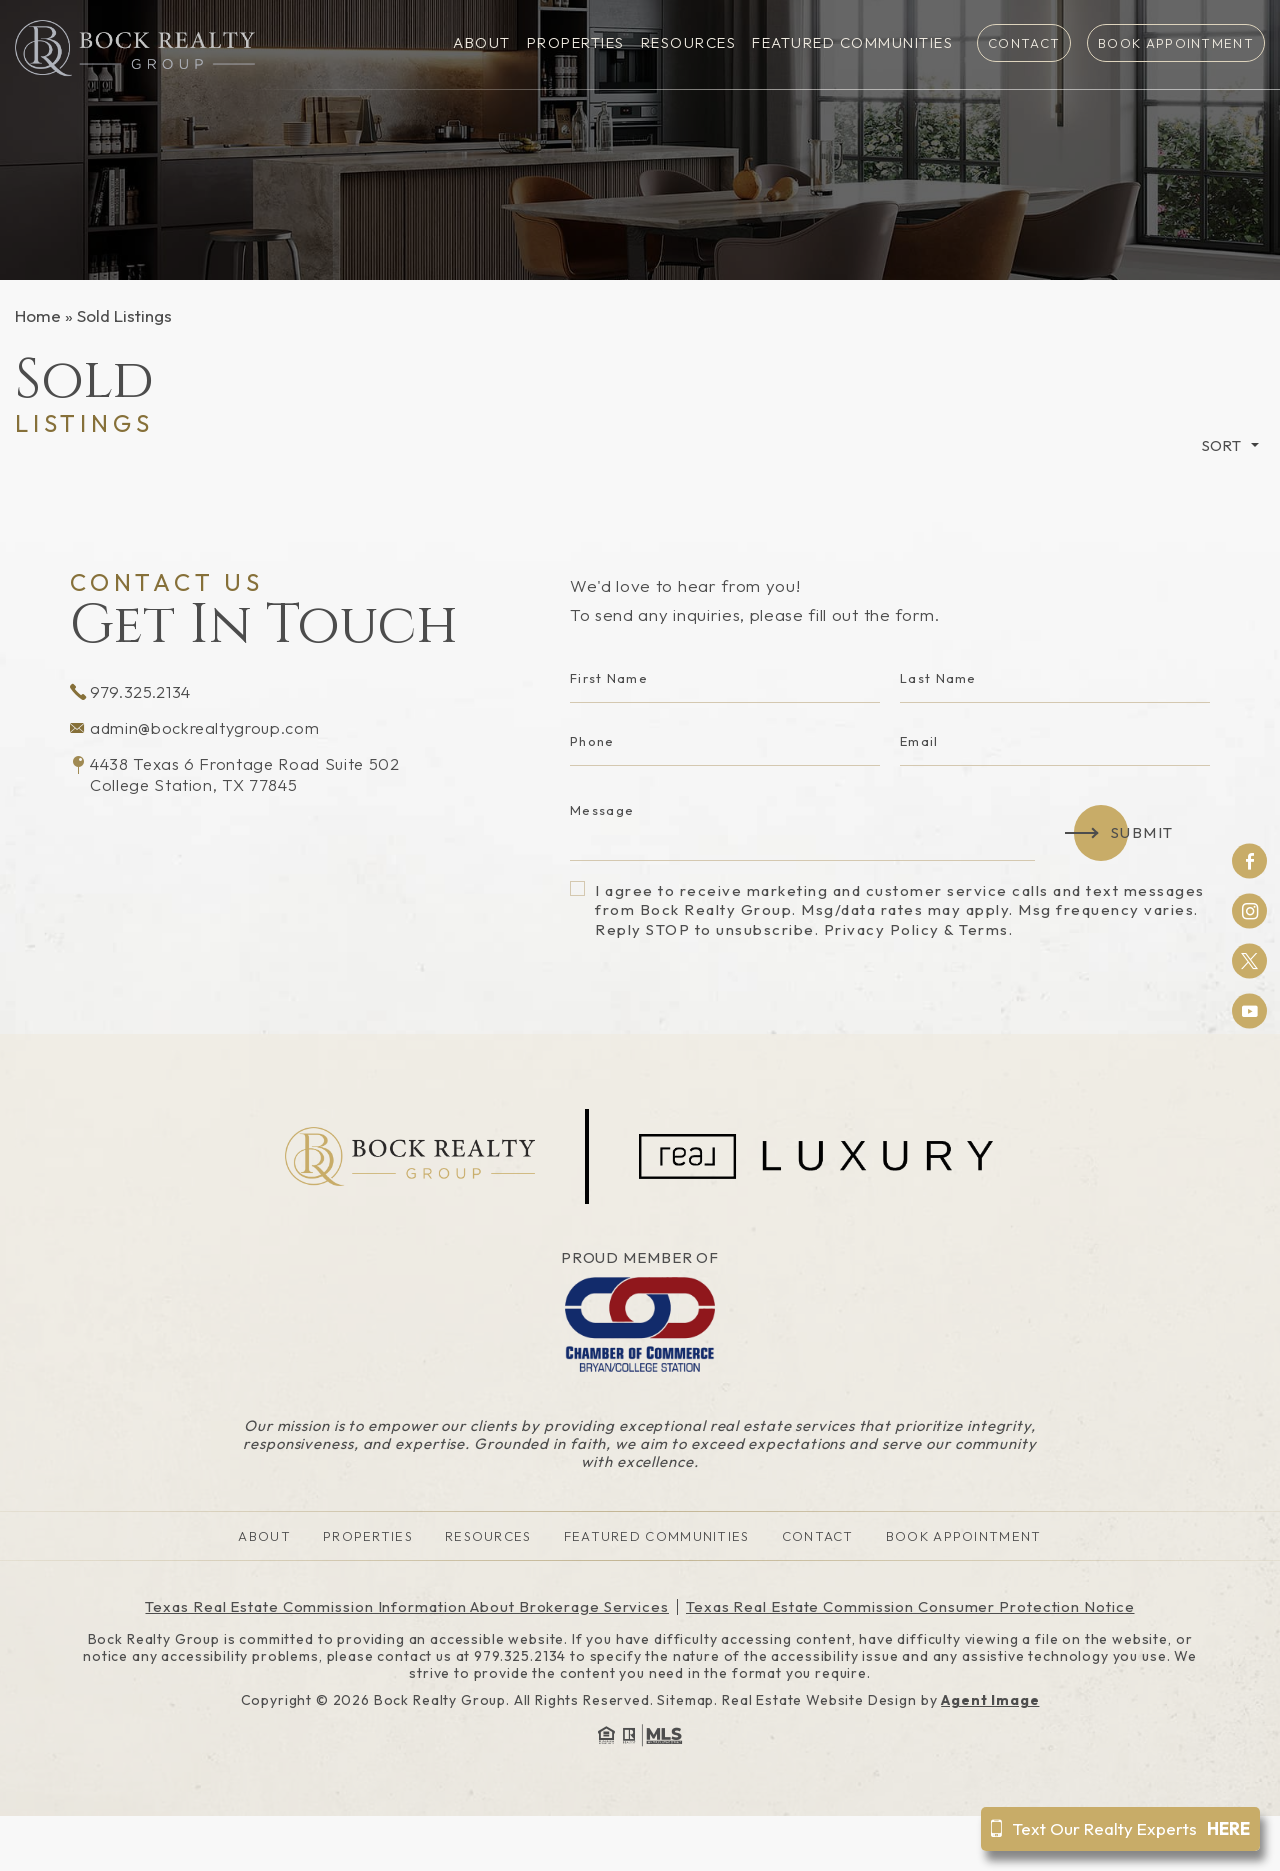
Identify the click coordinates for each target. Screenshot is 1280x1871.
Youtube (1250, 1011)
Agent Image (990, 1700)
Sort (1221, 445)
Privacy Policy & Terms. (919, 929)
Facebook (1250, 861)
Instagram (1250, 911)
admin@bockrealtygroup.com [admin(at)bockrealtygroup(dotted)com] (198, 729)
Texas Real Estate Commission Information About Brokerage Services (407, 1606)
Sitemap (685, 1700)
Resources (689, 43)
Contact (1024, 43)
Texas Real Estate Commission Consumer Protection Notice (910, 1606)
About (482, 43)
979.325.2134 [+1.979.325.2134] (131, 692)
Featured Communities (852, 43)
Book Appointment (1176, 43)
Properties (576, 43)
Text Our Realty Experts (1120, 1829)
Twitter (1249, 961)
